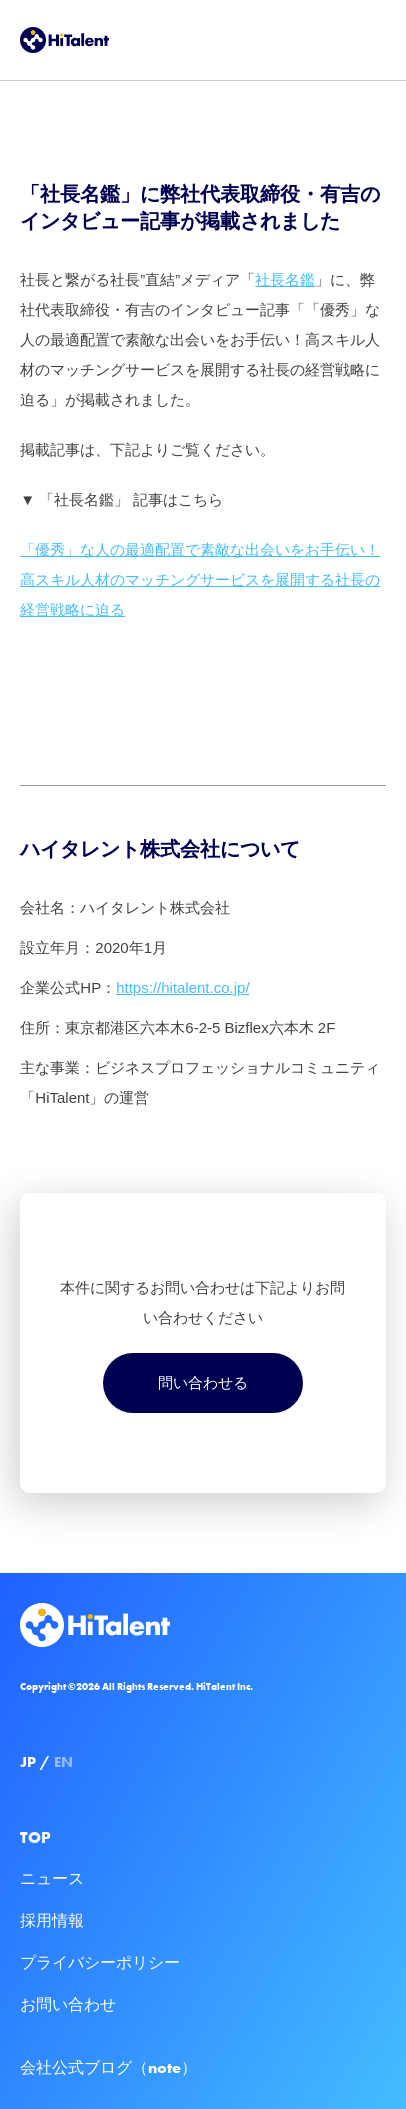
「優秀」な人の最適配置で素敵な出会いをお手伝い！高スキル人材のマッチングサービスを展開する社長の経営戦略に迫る (200, 579)
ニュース (52, 1878)
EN (63, 1762)
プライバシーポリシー (100, 1962)
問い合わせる (203, 1382)
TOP (35, 1837)
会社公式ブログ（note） (108, 2067)
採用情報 (52, 1920)
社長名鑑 (285, 279)
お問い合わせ (68, 2004)
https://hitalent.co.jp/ (182, 987)
